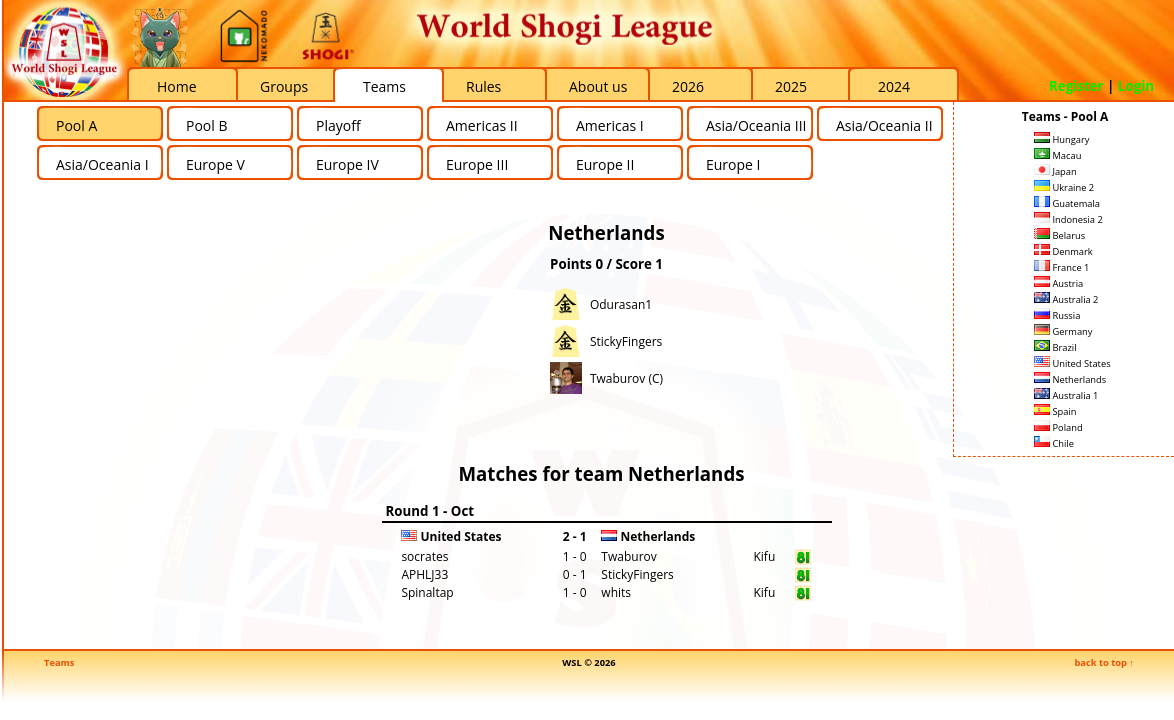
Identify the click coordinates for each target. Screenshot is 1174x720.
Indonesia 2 (1068, 219)
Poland (1058, 427)
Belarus (1059, 235)
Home (177, 86)
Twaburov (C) (626, 378)
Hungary (1061, 139)
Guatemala (1067, 203)
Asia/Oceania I (102, 164)
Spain (1055, 411)
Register (1076, 86)
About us (598, 86)
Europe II (605, 164)
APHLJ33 (424, 574)
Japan (1055, 171)
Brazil (1055, 347)
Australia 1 (1066, 395)
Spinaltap (427, 592)
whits (616, 592)
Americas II (482, 125)
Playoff (338, 125)
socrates (424, 556)
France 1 (1061, 267)
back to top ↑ (1104, 662)
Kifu (764, 556)
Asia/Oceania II (884, 125)
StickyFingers (626, 341)
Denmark (1063, 251)
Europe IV (347, 164)
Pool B (206, 125)
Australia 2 (1066, 299)
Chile (1054, 443)
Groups (284, 86)
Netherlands (1070, 379)
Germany (1063, 331)
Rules (483, 86)
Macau (1057, 155)
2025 (791, 86)
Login (1136, 86)
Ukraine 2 (1064, 187)
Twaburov (628, 556)
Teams (384, 86)
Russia (1057, 315)
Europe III (477, 164)
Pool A (76, 125)
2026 (688, 86)
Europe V (215, 164)
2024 (894, 86)
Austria (1058, 283)
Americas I (610, 125)
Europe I (733, 164)
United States (1072, 363)
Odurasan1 (621, 304)
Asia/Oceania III (756, 125)
